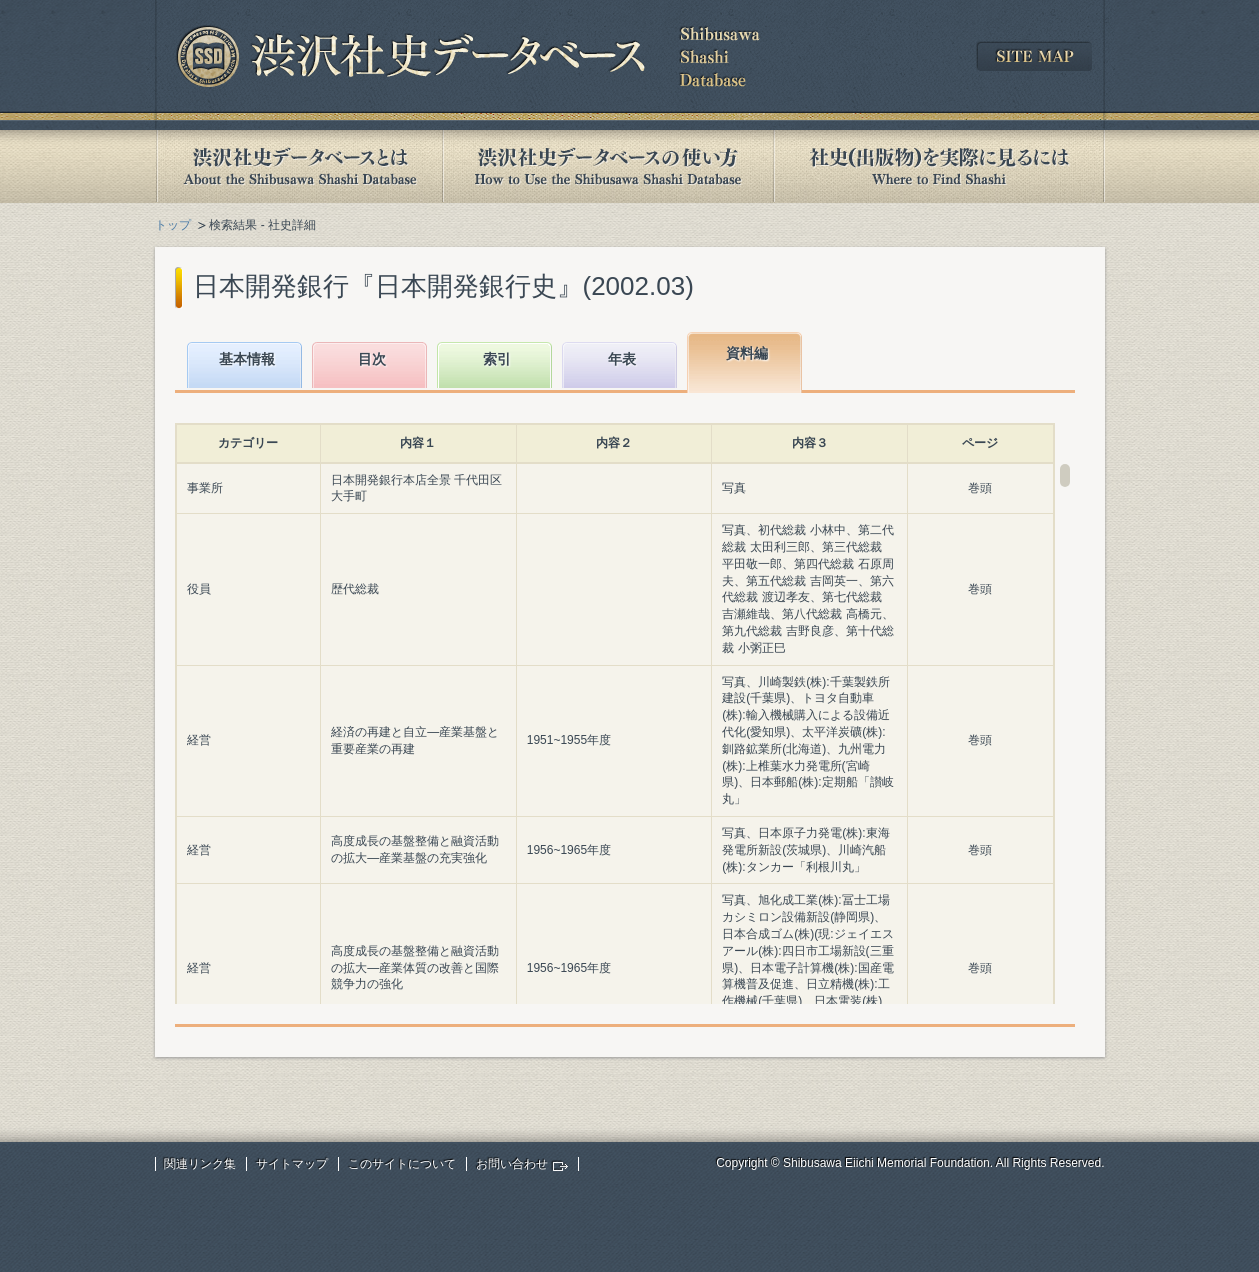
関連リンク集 (200, 1164)
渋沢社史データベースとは (298, 166)
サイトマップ (292, 1164)
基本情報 (247, 359)
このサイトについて (402, 1164)
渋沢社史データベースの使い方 (608, 166)
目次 (372, 359)
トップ (173, 225)
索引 (497, 359)
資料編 (747, 353)
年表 (622, 359)
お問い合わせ (512, 1164)
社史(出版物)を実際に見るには (939, 166)
